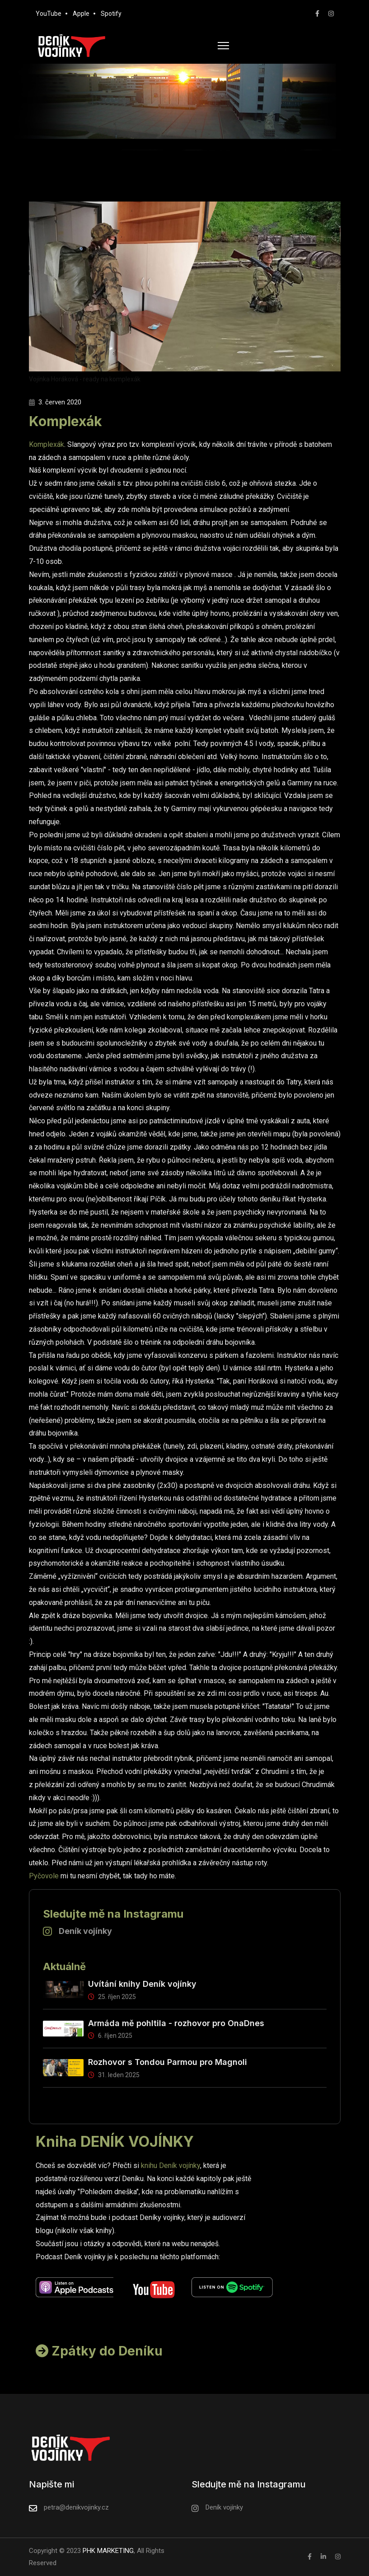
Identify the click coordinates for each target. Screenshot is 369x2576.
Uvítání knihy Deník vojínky (142, 1984)
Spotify (111, 13)
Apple (81, 13)
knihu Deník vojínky (170, 2165)
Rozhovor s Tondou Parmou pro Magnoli (167, 2062)
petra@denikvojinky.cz (76, 2507)
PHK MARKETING (107, 2551)
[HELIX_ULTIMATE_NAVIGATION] (223, 46)
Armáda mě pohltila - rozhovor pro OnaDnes (176, 2023)
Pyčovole (44, 1876)
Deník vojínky (85, 1931)
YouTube (48, 13)
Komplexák (46, 444)
